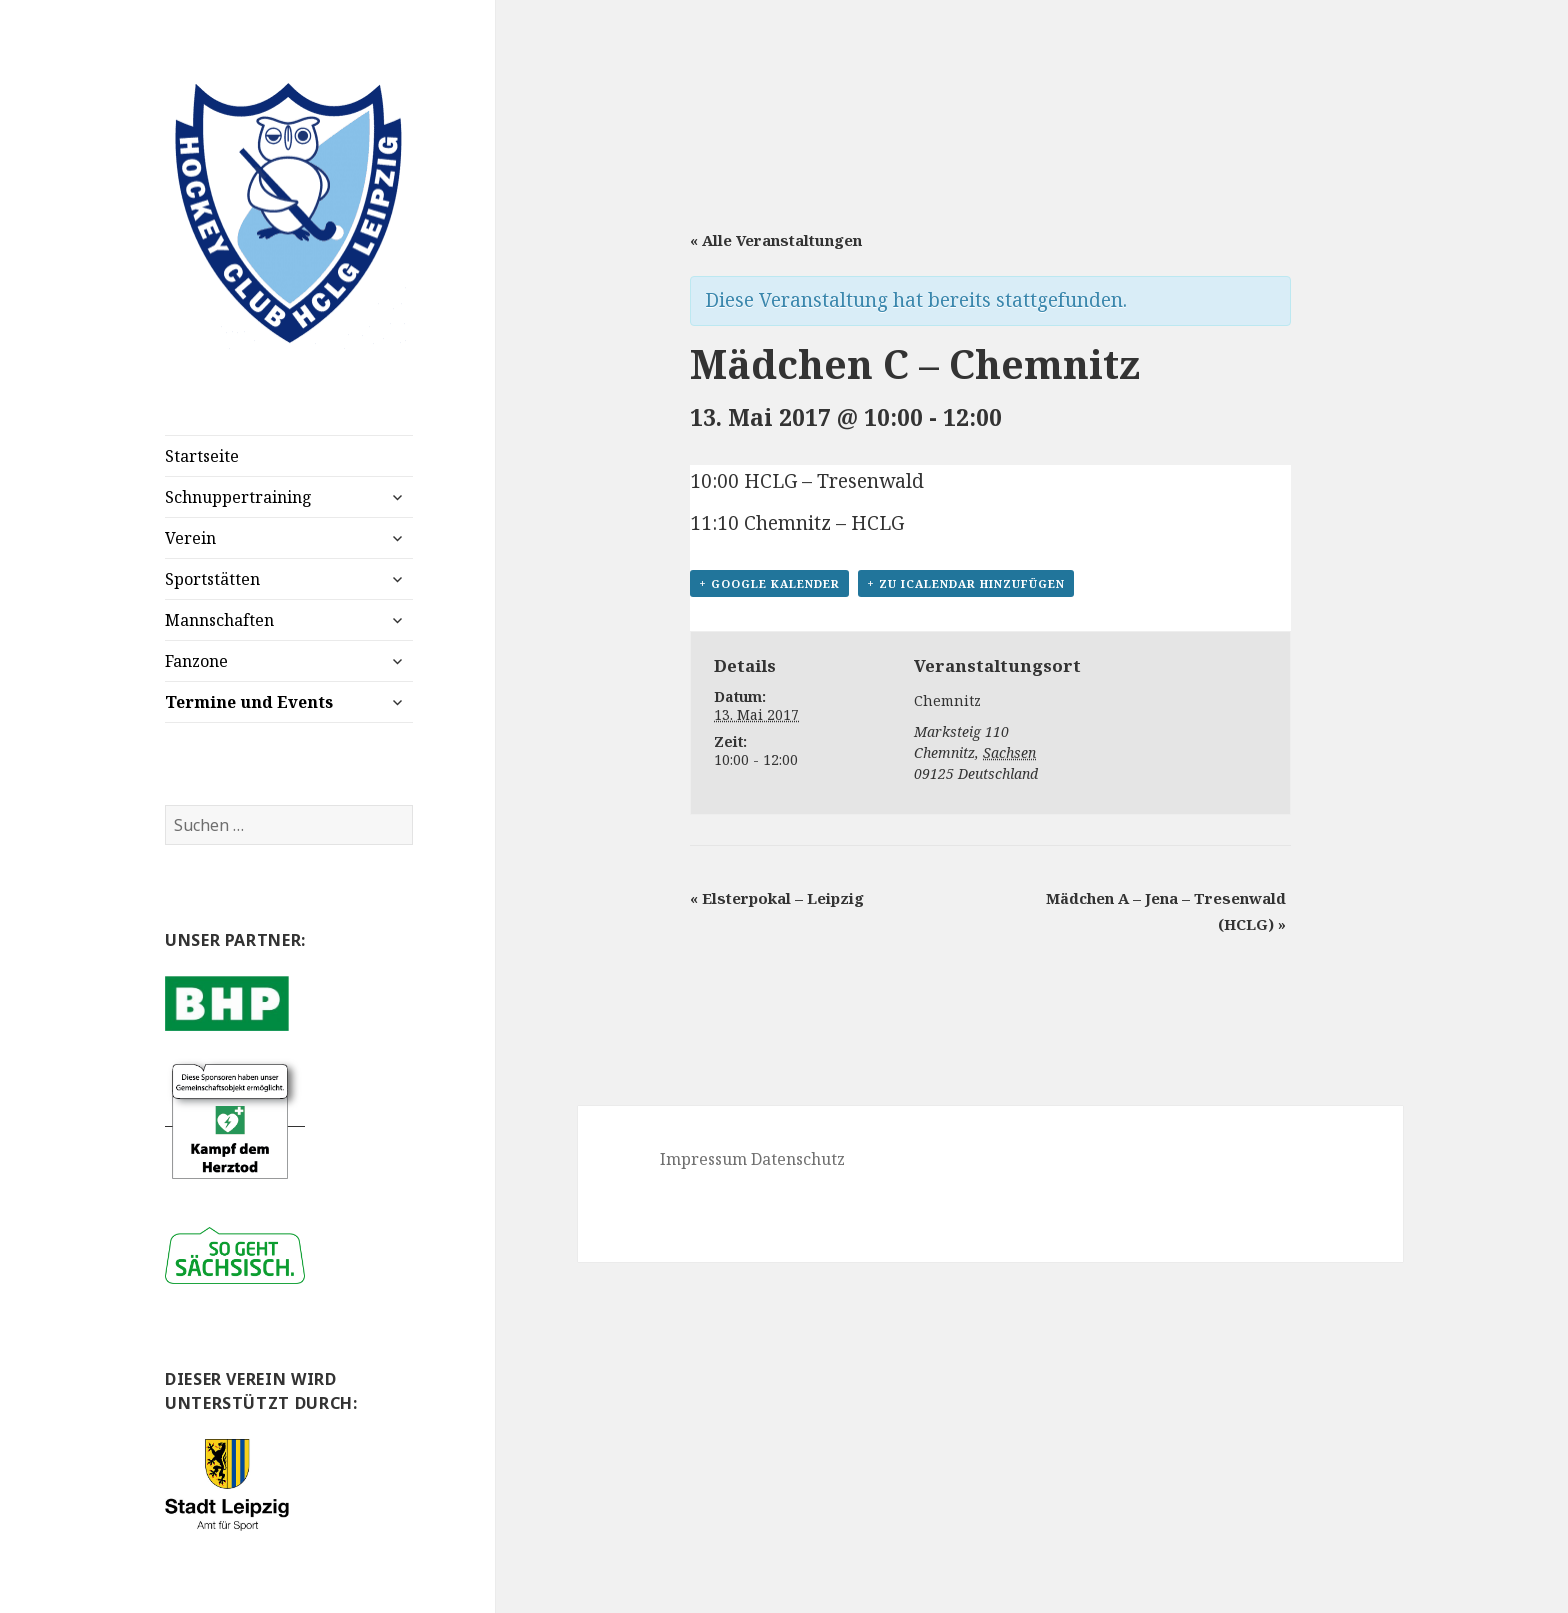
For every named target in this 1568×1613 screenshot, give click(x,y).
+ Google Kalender (769, 583)
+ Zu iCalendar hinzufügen (966, 583)
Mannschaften (219, 620)
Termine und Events (249, 702)
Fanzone (196, 661)
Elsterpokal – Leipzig (777, 898)
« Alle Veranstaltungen (776, 240)
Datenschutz (798, 1159)
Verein (190, 538)
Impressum (703, 1159)
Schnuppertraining (238, 497)
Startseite (202, 456)
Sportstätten (212, 579)
